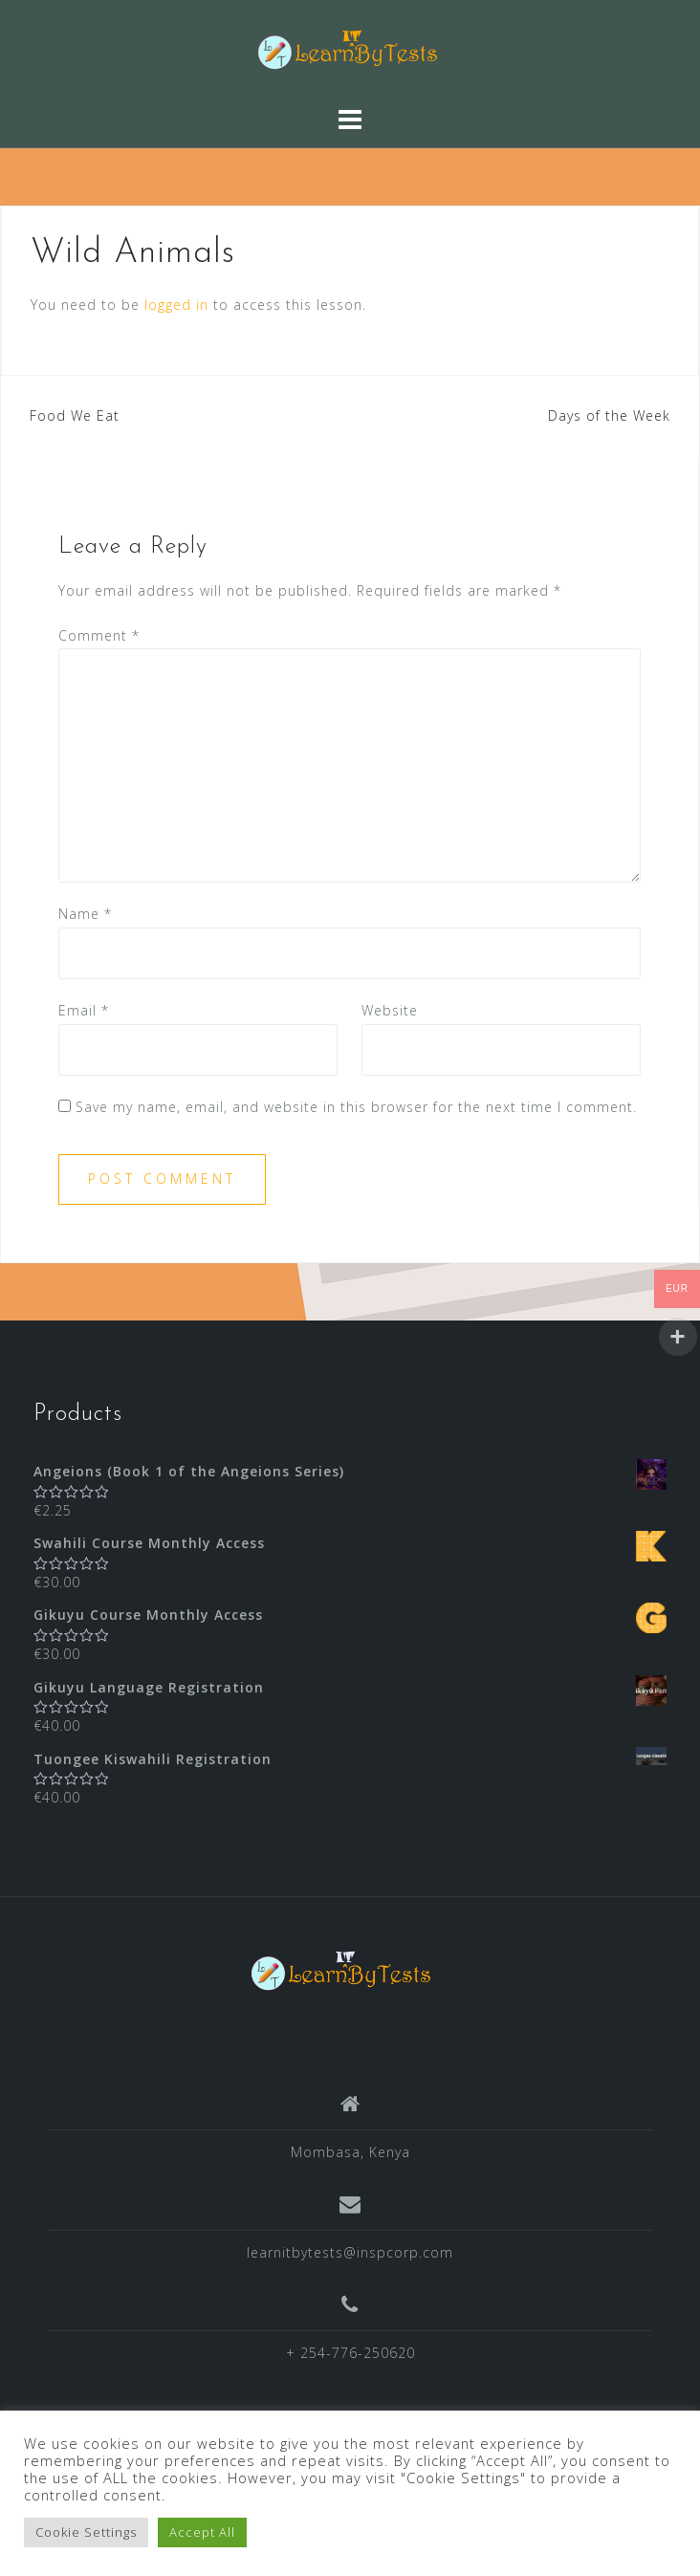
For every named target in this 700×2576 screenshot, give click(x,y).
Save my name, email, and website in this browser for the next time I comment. (356, 1107)
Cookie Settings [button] (86, 2532)
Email (83, 1010)
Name (85, 914)
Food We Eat (75, 415)
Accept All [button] (202, 2532)
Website (389, 1010)
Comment (99, 635)
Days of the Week (609, 415)
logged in (176, 304)
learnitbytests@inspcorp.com (350, 2252)
